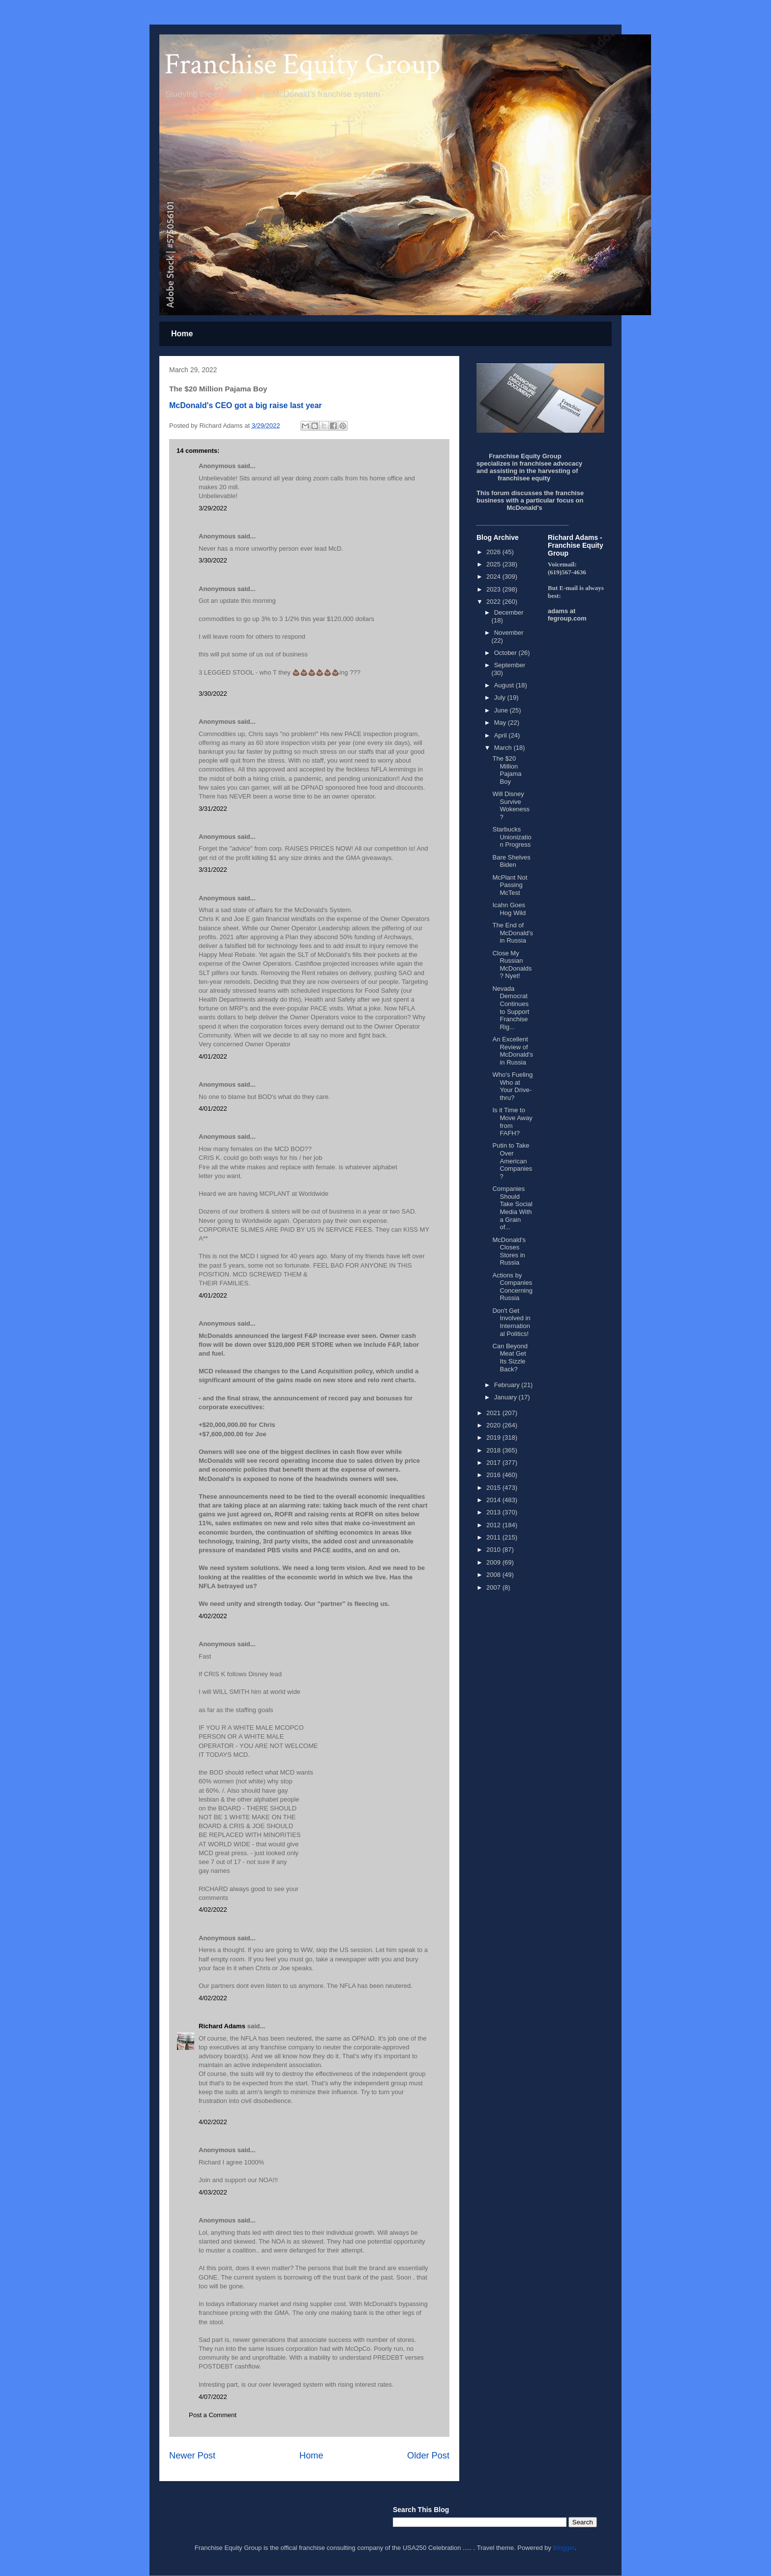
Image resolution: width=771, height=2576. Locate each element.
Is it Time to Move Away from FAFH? (512, 1121)
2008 (494, 1574)
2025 (494, 564)
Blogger (564, 2547)
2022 (494, 601)
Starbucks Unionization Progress (511, 837)
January (506, 1397)
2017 (494, 1462)
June (502, 710)
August (505, 685)
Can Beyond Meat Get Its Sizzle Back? (510, 1357)
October (506, 652)
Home (182, 333)
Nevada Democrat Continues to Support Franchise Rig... (510, 1008)
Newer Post (192, 2455)
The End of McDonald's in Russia (512, 932)
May (501, 722)
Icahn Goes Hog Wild (509, 909)
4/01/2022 (213, 1056)
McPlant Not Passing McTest (509, 885)
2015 (494, 1487)
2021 (494, 1413)
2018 (494, 1450)
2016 (494, 1475)
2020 (494, 1425)
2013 (494, 1512)
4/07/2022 (213, 2396)
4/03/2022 (213, 2192)
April (501, 735)
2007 (494, 1587)
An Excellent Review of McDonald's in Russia (512, 1051)
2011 (494, 1537)
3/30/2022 (213, 560)
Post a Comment (213, 2415)
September (510, 665)
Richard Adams (222, 2026)
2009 (494, 1562)
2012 (494, 1525)
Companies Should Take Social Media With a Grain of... (512, 1208)
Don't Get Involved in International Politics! (511, 1322)
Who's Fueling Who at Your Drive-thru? (512, 1086)
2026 (494, 552)
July (500, 697)
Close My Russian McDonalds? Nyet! (512, 964)
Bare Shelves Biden (511, 861)
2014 (494, 1500)
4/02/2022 (213, 1616)
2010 (494, 1549)
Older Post (428, 2455)
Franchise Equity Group (302, 64)
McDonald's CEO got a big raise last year (245, 405)
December (509, 612)
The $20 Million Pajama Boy (506, 770)
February (508, 1385)
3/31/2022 (213, 808)
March (504, 747)
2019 (494, 1437)
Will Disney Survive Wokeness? (510, 805)
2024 (494, 576)
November (509, 632)
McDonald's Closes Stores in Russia (509, 1251)
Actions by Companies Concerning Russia (512, 1287)
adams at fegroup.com (567, 614)
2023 (494, 589)
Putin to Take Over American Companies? (512, 1161)
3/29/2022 (213, 508)
